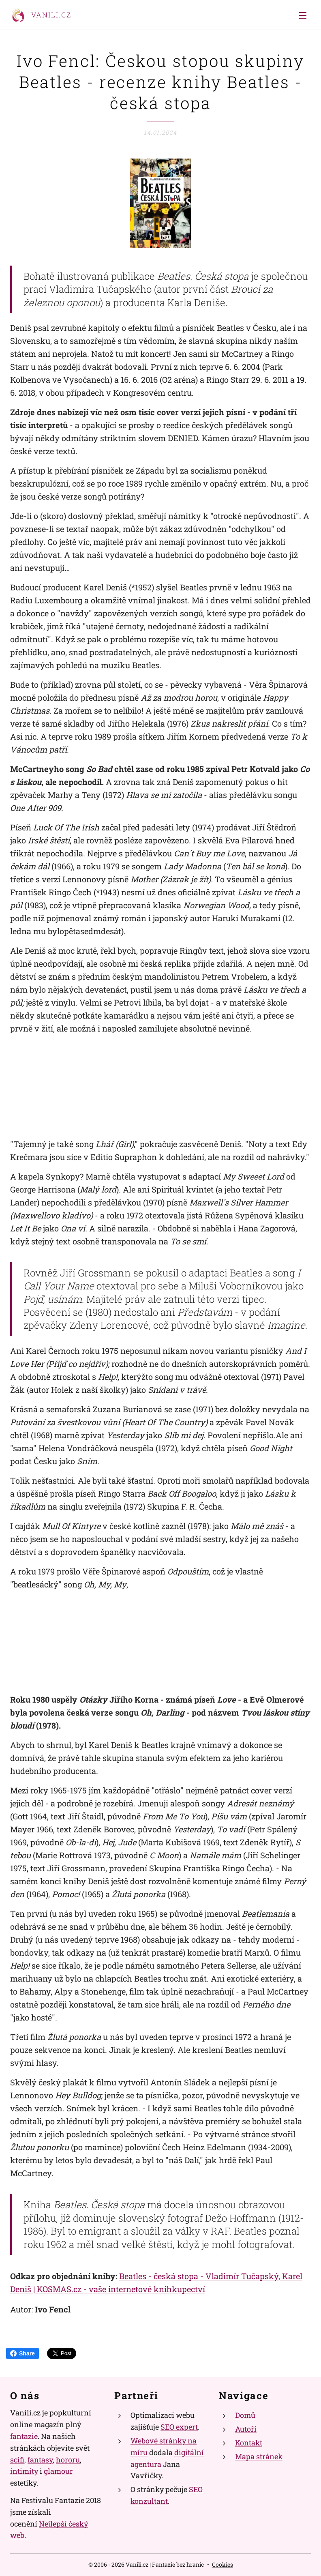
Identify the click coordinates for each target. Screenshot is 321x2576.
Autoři (246, 2429)
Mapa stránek (258, 2456)
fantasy (40, 2459)
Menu (302, 15)
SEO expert (179, 2427)
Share (22, 2353)
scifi (17, 2459)
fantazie (24, 2436)
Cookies (222, 2564)
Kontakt (248, 2442)
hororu (68, 2459)
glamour (58, 2471)
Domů (245, 2415)
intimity (24, 2471)
